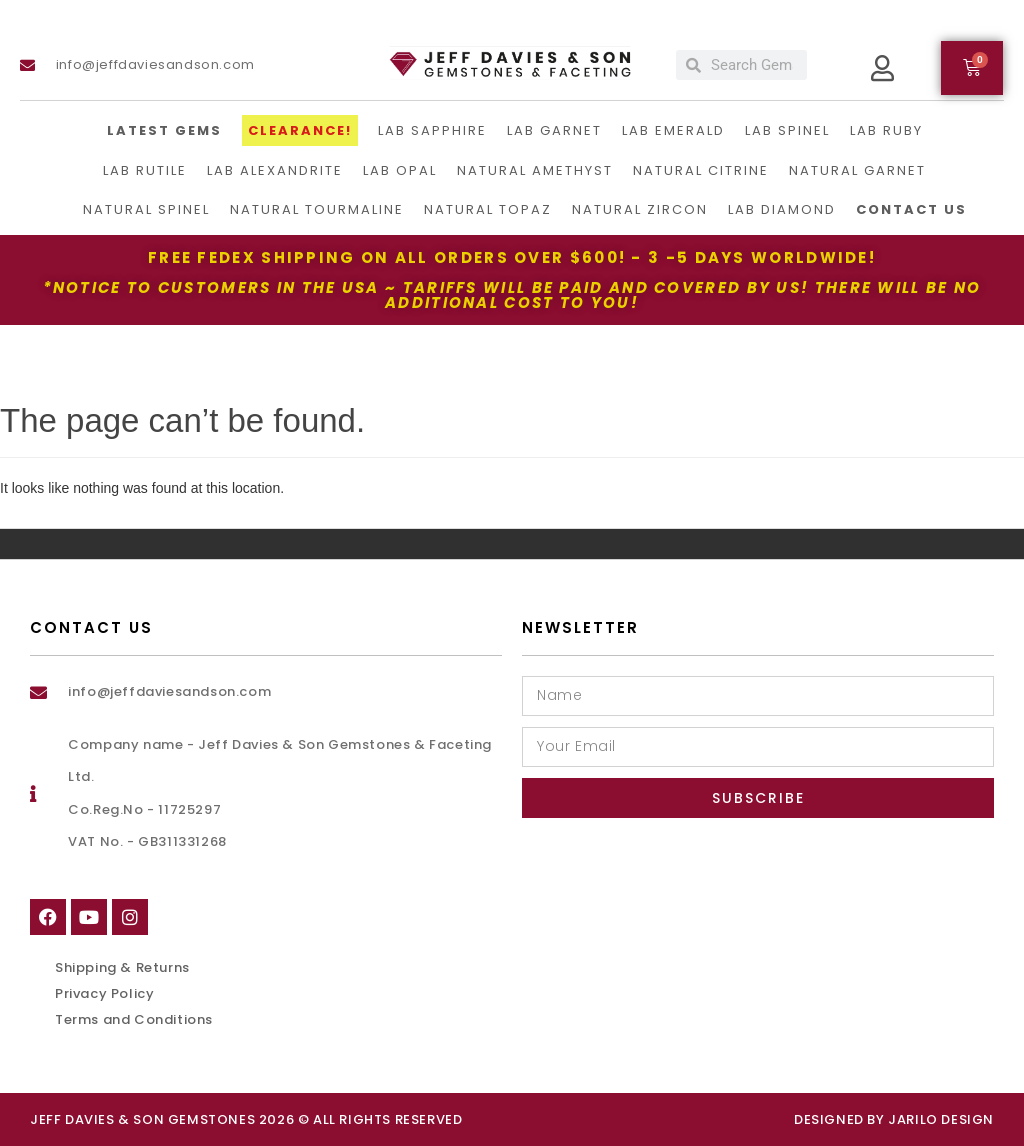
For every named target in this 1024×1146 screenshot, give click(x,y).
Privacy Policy (104, 993)
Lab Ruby (886, 130)
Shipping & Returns (122, 967)
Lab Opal (400, 170)
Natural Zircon (640, 209)
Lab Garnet (554, 130)
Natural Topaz (488, 209)
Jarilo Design (941, 1119)
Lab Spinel (787, 130)
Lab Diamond (782, 209)
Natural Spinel (146, 209)
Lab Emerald (673, 130)
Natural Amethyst (535, 170)
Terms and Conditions (134, 1019)
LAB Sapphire (432, 130)
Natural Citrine (701, 170)
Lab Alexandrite (275, 170)
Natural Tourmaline (317, 209)
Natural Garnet (857, 170)
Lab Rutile (145, 170)
